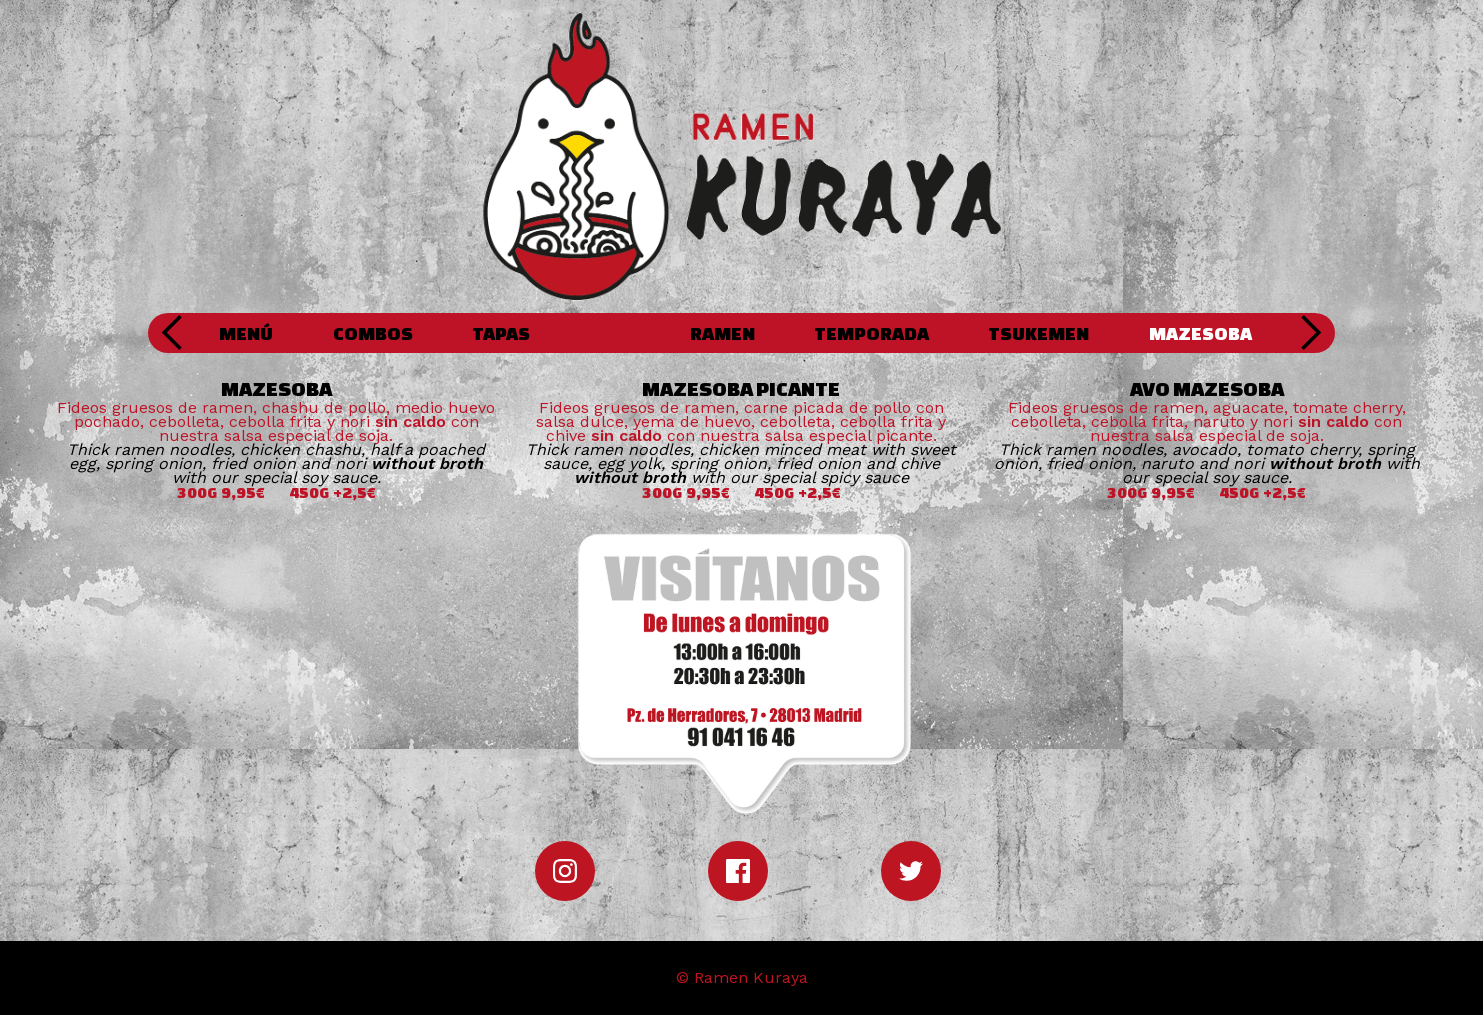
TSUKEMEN (1038, 333)
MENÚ (246, 333)
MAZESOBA (1200, 333)
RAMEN (722, 333)
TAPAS (501, 333)
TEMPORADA (871, 333)
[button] (173, 333)
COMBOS (373, 333)
